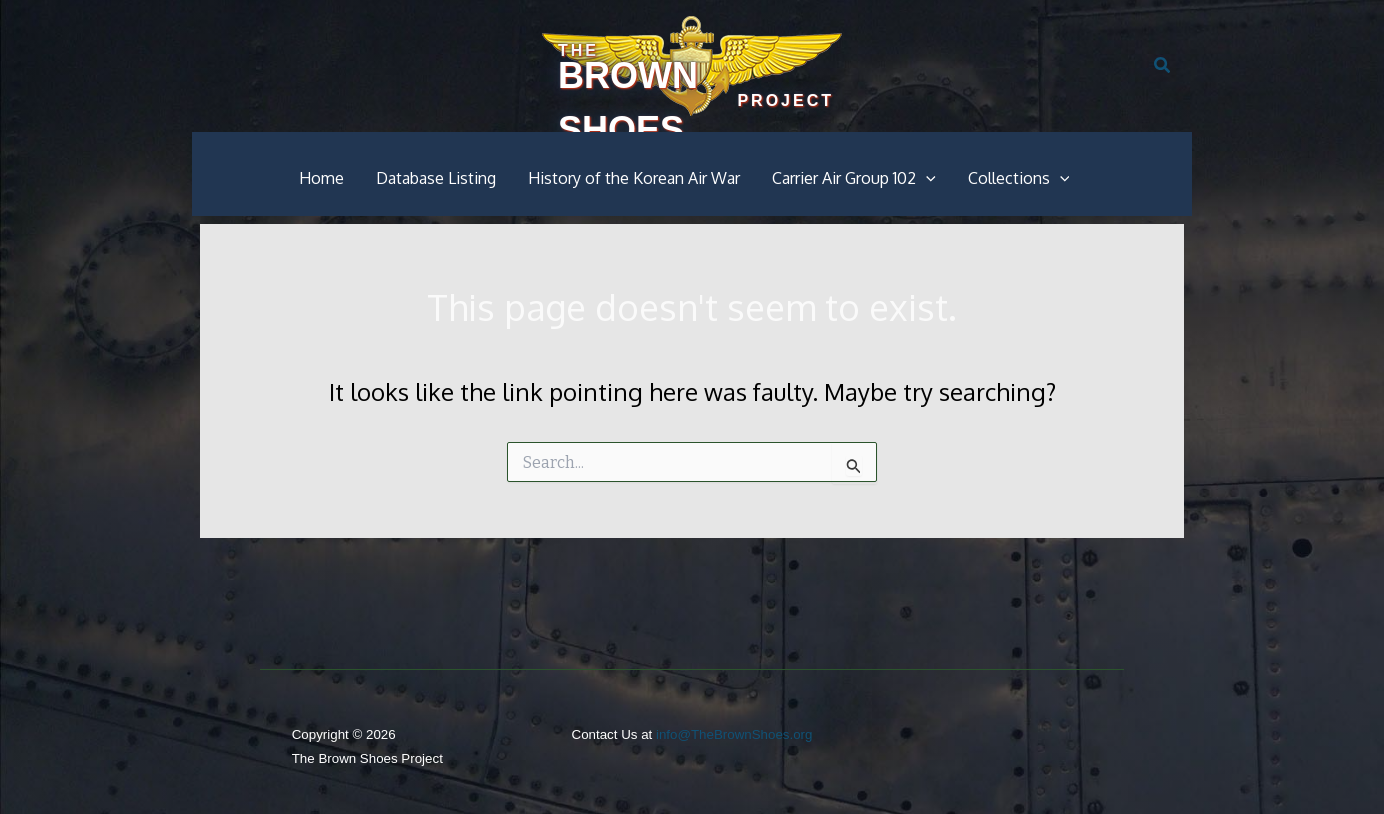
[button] (1163, 66)
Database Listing (436, 178)
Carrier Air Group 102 (854, 178)
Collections (1019, 178)
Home (321, 178)
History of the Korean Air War (634, 178)
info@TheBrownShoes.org (734, 734)
